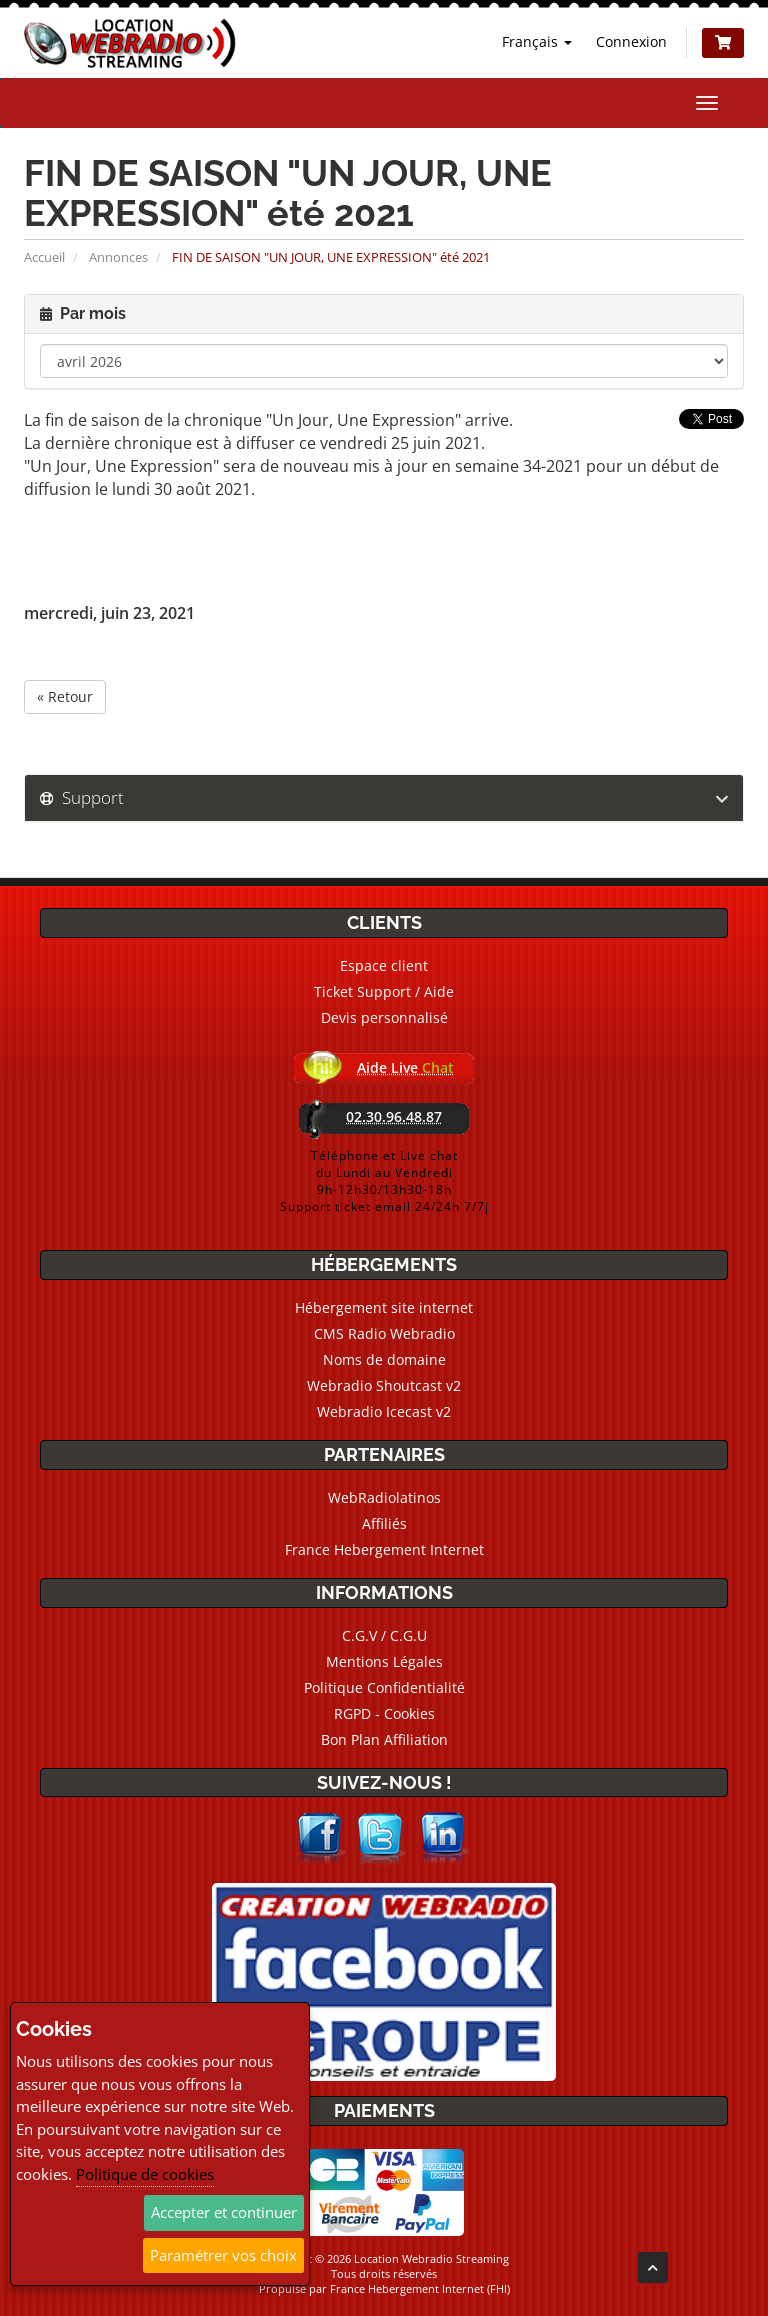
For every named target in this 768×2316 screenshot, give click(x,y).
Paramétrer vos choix (223, 2255)
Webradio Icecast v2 (384, 1411)
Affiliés (384, 1523)
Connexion (631, 41)
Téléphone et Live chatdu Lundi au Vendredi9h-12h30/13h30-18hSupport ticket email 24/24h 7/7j (384, 1181)
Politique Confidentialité (384, 1687)
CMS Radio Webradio (384, 1333)
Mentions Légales (384, 1661)
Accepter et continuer (224, 2212)
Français (537, 41)
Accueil (44, 257)
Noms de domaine (384, 1359)
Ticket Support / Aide (384, 991)
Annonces (118, 257)
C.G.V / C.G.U (384, 1635)
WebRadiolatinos (384, 1497)
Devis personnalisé (384, 1017)
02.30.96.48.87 (394, 1116)
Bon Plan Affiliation (384, 1739)
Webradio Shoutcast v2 (384, 1385)
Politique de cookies (145, 2174)
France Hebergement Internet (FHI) (420, 2288)
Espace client (384, 965)
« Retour (65, 696)
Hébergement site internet (384, 1307)
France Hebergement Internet (384, 1549)
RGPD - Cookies (384, 1713)
